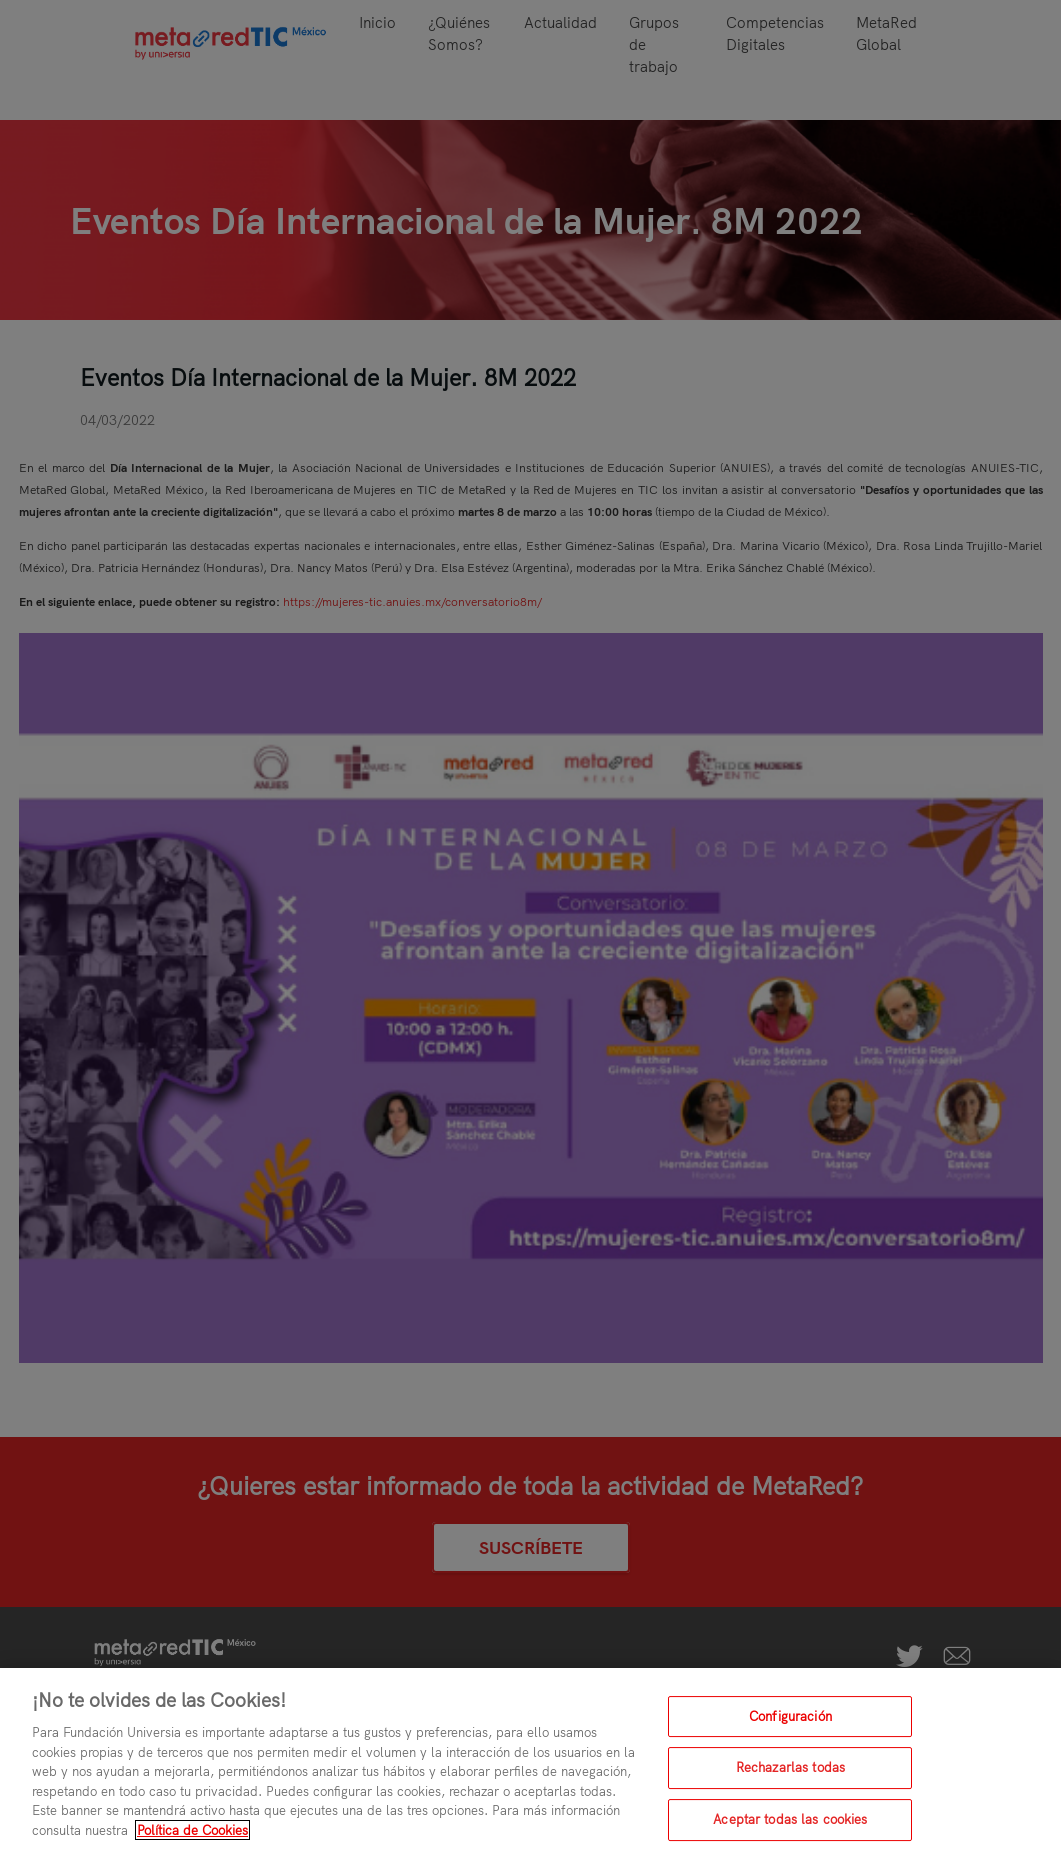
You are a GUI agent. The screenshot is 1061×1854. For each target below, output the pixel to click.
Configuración (790, 1723)
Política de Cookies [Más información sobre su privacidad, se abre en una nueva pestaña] (192, 1837)
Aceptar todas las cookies (790, 1827)
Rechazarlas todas (790, 1775)
